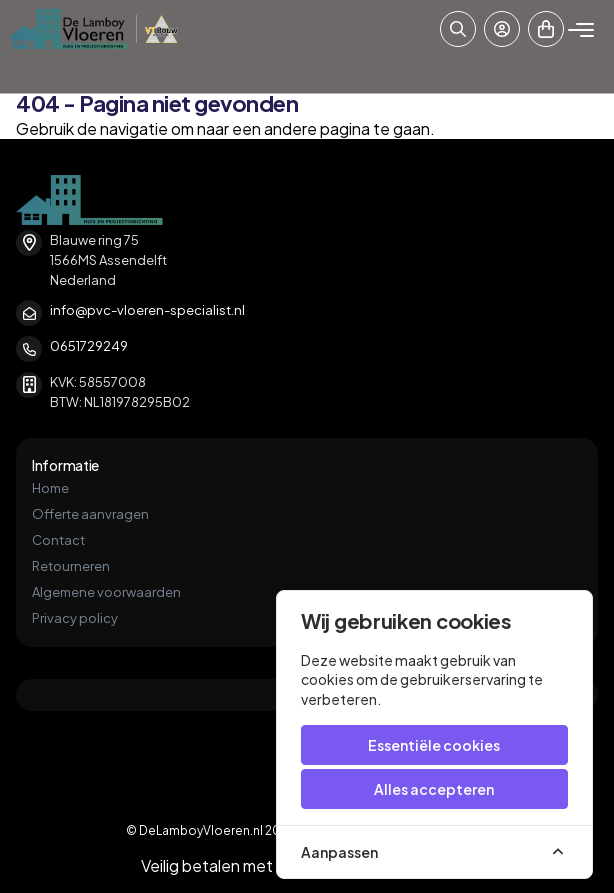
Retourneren (71, 566)
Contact (58, 540)
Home (50, 488)
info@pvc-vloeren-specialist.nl (147, 310)
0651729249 (89, 346)
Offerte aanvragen (90, 514)
